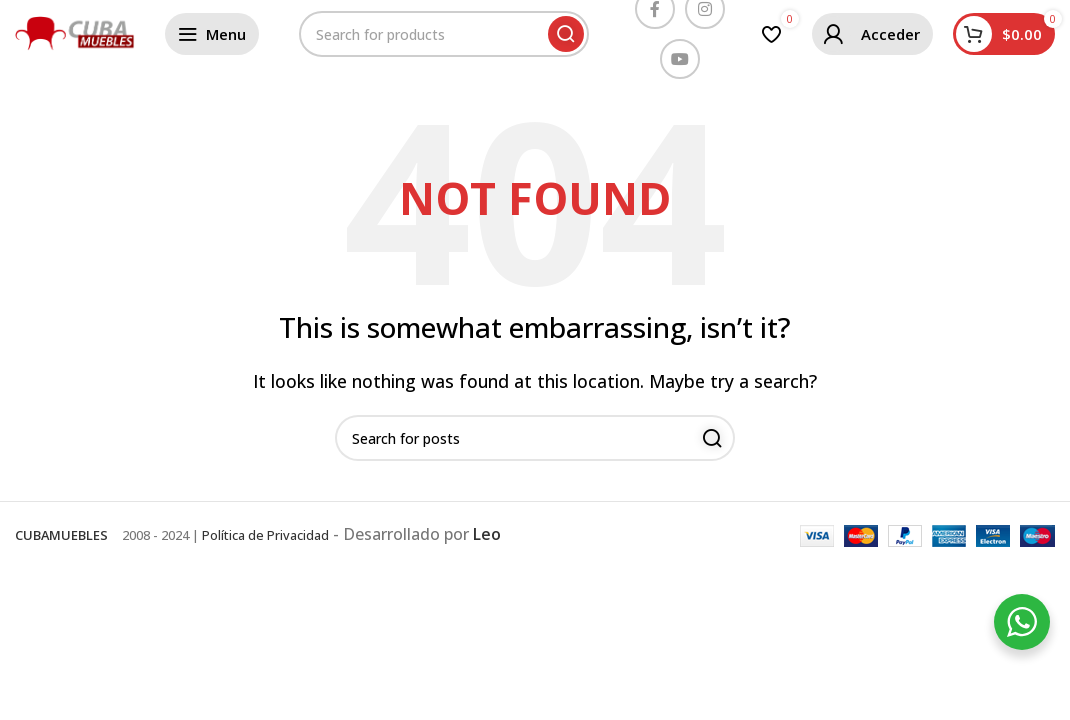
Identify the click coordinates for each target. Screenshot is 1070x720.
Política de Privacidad (265, 537)
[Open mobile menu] (212, 35)
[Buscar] (444, 35)
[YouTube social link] (680, 60)
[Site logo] (75, 33)
